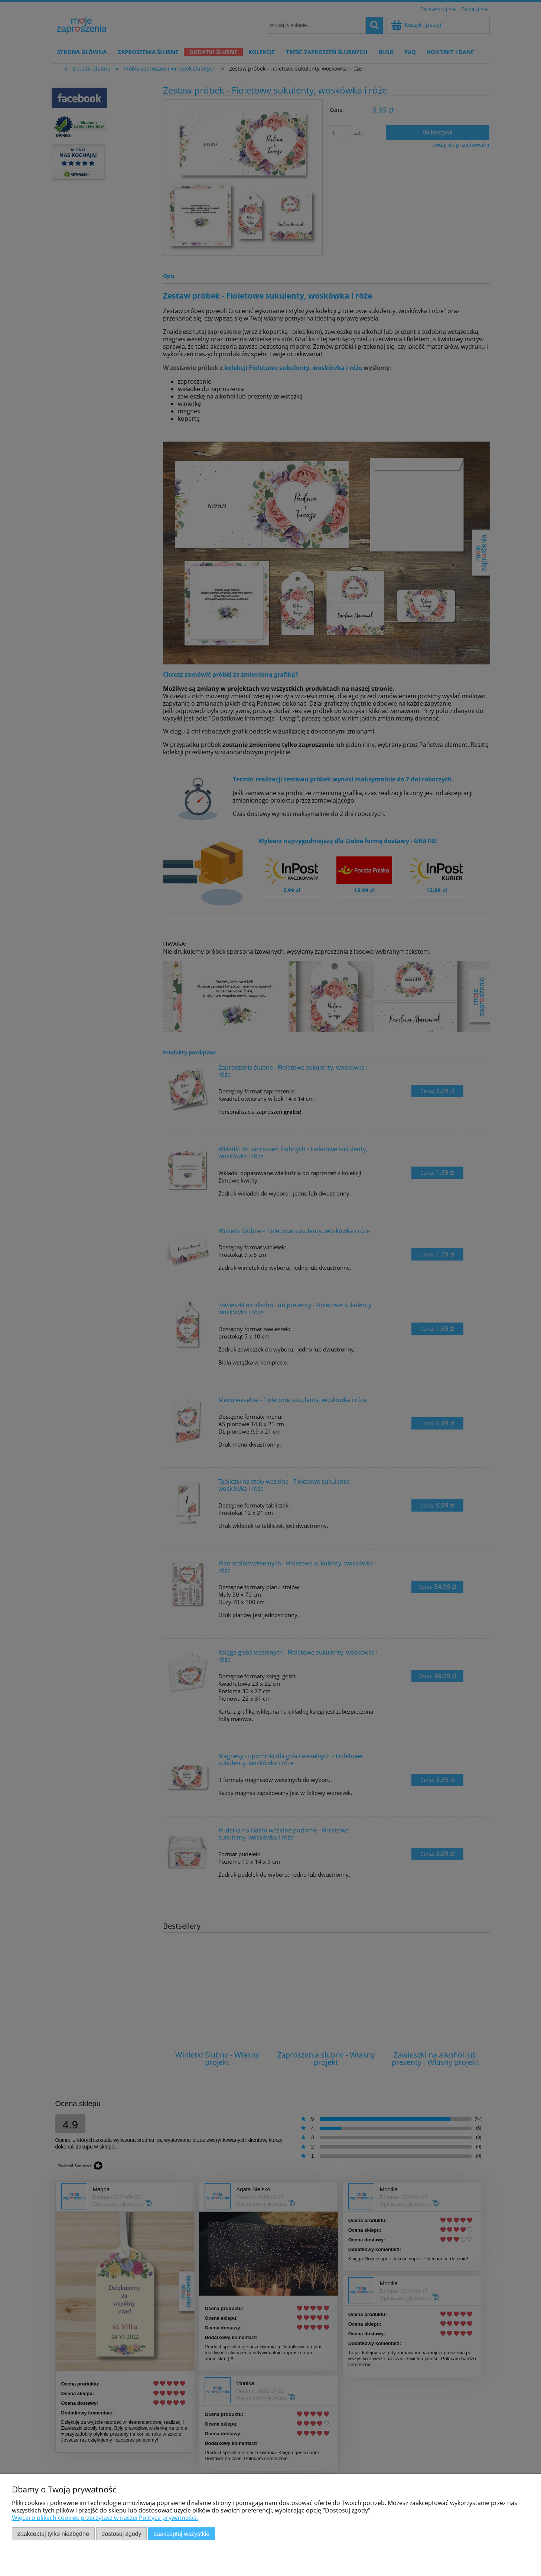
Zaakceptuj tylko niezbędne (53, 2533)
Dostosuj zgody (121, 2533)
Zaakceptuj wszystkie (181, 2533)
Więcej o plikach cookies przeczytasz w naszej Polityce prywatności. (105, 2518)
